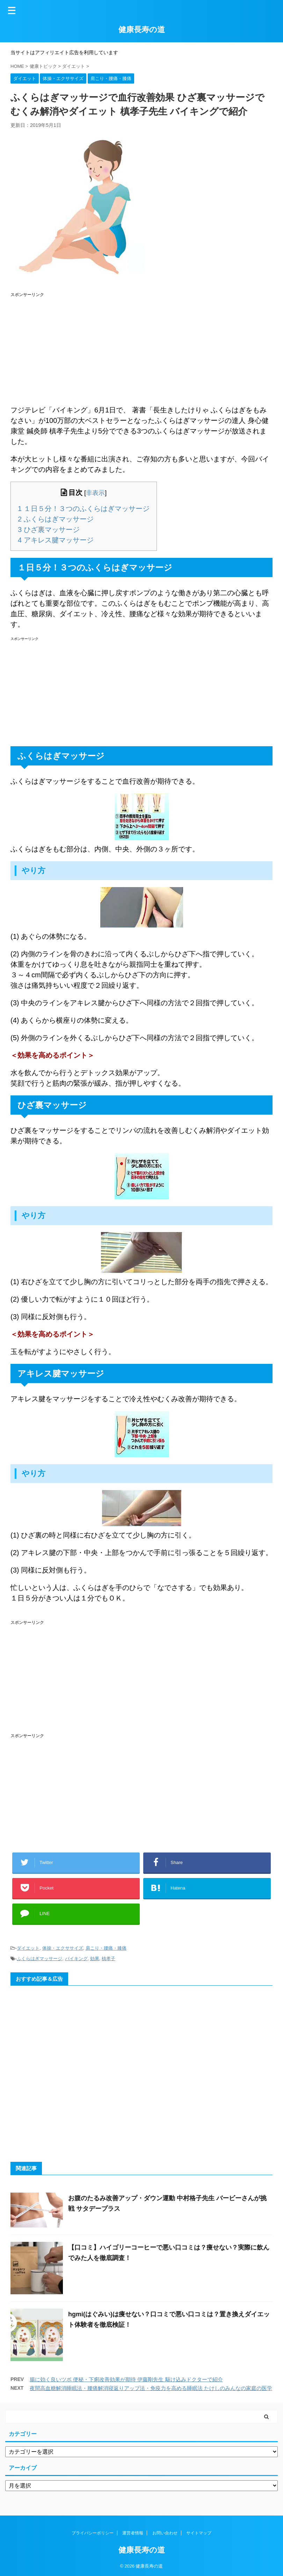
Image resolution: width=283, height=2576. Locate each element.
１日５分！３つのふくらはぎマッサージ (84, 508)
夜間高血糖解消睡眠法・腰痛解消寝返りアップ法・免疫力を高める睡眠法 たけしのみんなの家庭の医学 (151, 2388)
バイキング (76, 1958)
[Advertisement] (141, 349)
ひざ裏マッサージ (49, 529)
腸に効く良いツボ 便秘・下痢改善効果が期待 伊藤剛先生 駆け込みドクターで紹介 (126, 2379)
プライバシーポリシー (93, 2533)
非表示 (95, 492)
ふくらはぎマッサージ (56, 519)
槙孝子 (108, 1958)
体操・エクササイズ (62, 1948)
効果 (94, 1958)
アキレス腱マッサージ (56, 540)
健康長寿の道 (141, 29)
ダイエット (28, 1948)
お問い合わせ (164, 2533)
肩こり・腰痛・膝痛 (106, 1948)
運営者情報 (132, 2533)
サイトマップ (198, 2533)
